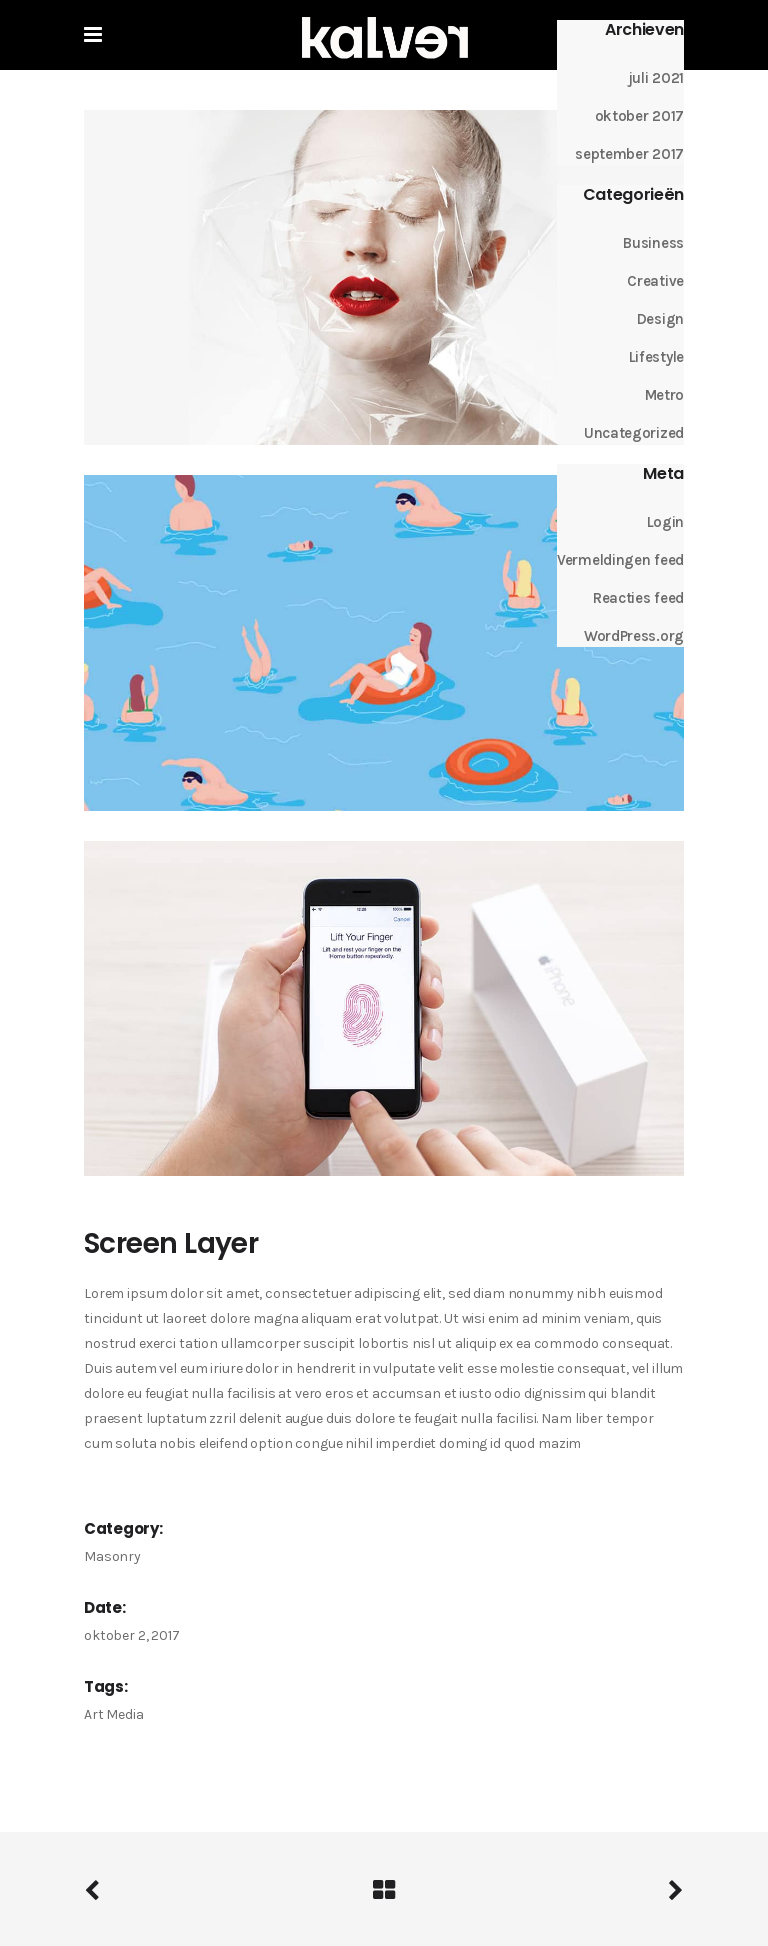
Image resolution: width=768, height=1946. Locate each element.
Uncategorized (634, 433)
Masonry (112, 1556)
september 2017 (629, 154)
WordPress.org (634, 636)
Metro (665, 395)
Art (94, 1714)
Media (124, 1714)
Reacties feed (638, 598)
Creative (655, 281)
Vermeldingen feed (620, 560)
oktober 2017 (639, 116)
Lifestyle (656, 357)
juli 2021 (656, 78)
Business (653, 243)
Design (660, 319)
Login (666, 522)
